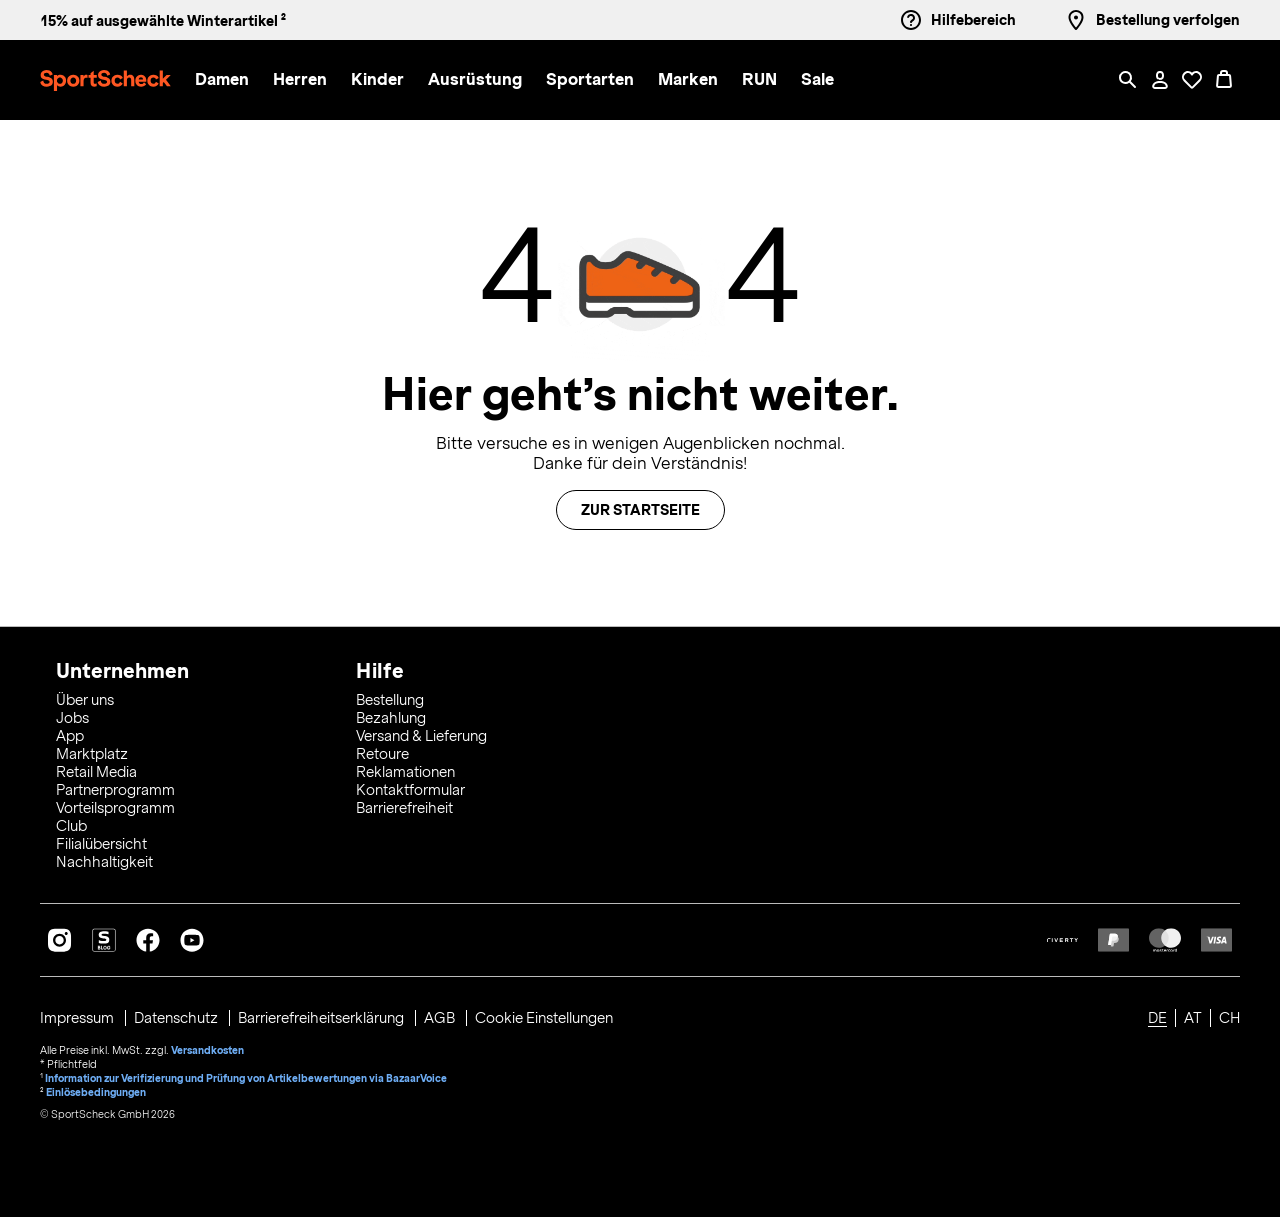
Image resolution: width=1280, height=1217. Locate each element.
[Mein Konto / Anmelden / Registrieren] (1160, 80)
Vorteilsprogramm (115, 808)
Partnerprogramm (115, 790)
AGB (441, 1018)
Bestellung (390, 700)
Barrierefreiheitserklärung (322, 1018)
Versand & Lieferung (421, 736)
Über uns (85, 700)
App (70, 736)
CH (1229, 1018)
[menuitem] (234, 80)
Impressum (78, 1018)
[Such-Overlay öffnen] (1128, 80)
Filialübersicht (101, 844)
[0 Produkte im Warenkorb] (1224, 80)
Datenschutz (177, 1018)
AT (1193, 1018)
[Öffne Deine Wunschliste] (1192, 80)
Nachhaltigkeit (104, 862)
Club (71, 826)
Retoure (382, 754)
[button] (222, 80)
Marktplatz (92, 754)
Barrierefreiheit (404, 808)
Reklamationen (405, 772)
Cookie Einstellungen (544, 1018)
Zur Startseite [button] (640, 510)
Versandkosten (207, 1050)
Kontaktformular (410, 790)
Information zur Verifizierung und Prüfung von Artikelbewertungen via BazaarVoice (246, 1078)
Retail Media (96, 772)
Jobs (72, 718)
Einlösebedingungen (96, 1092)
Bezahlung (391, 718)
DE (1157, 1018)
